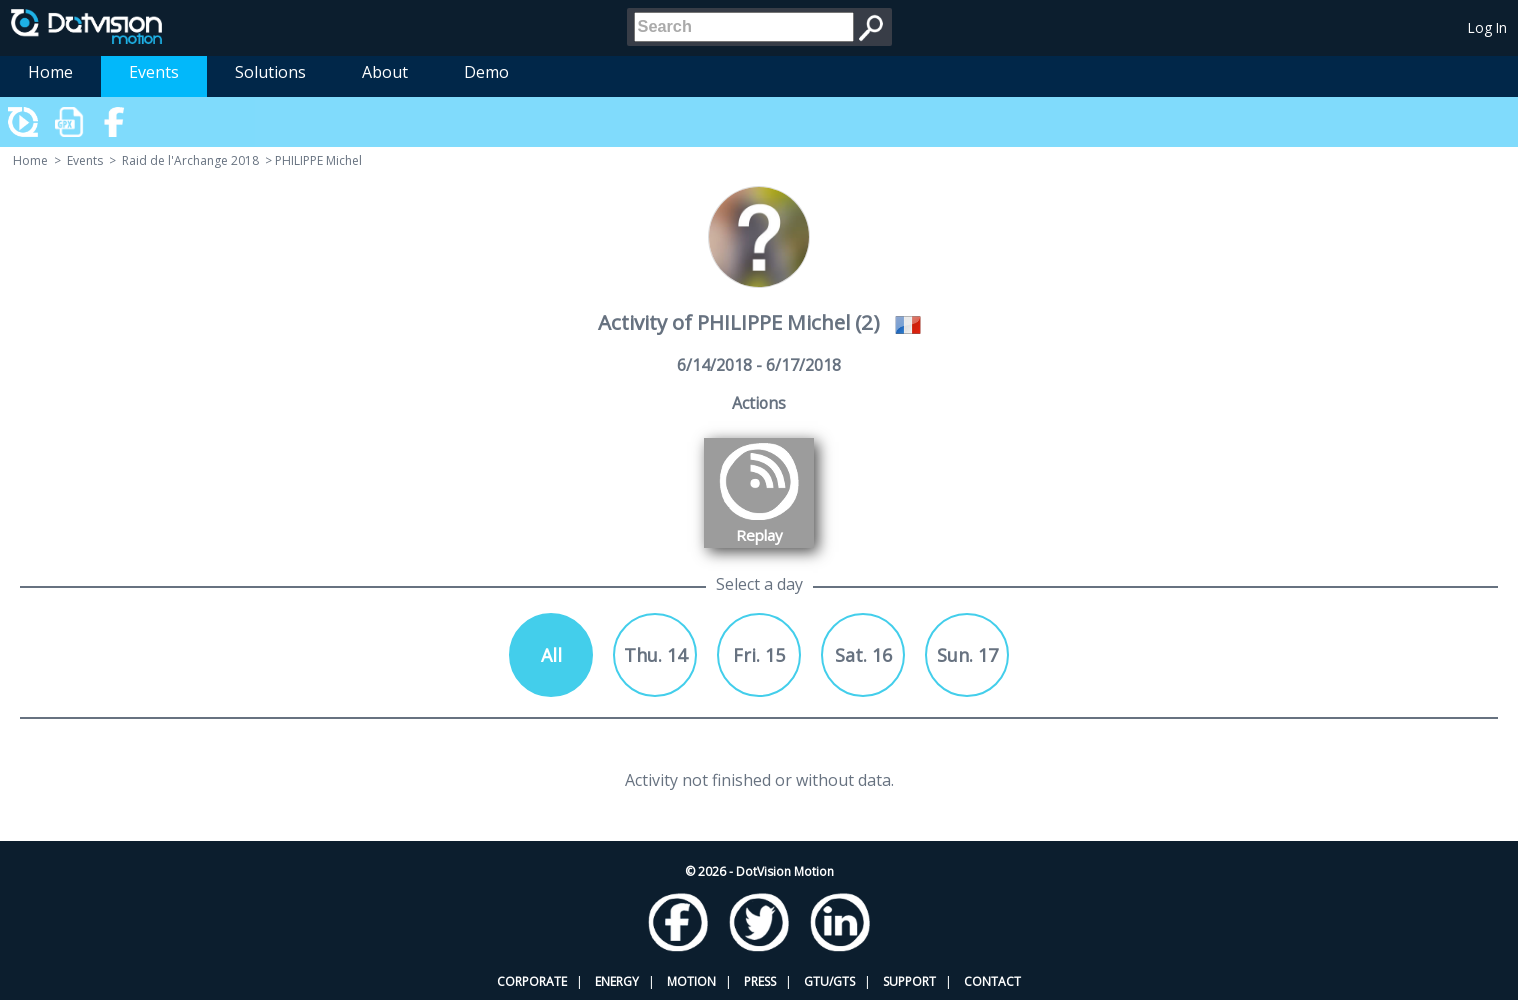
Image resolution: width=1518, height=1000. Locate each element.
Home (50, 72)
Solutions (270, 72)
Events (154, 72)
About (385, 72)
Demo (486, 72)
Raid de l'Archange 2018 (190, 160)
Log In (1487, 27)
